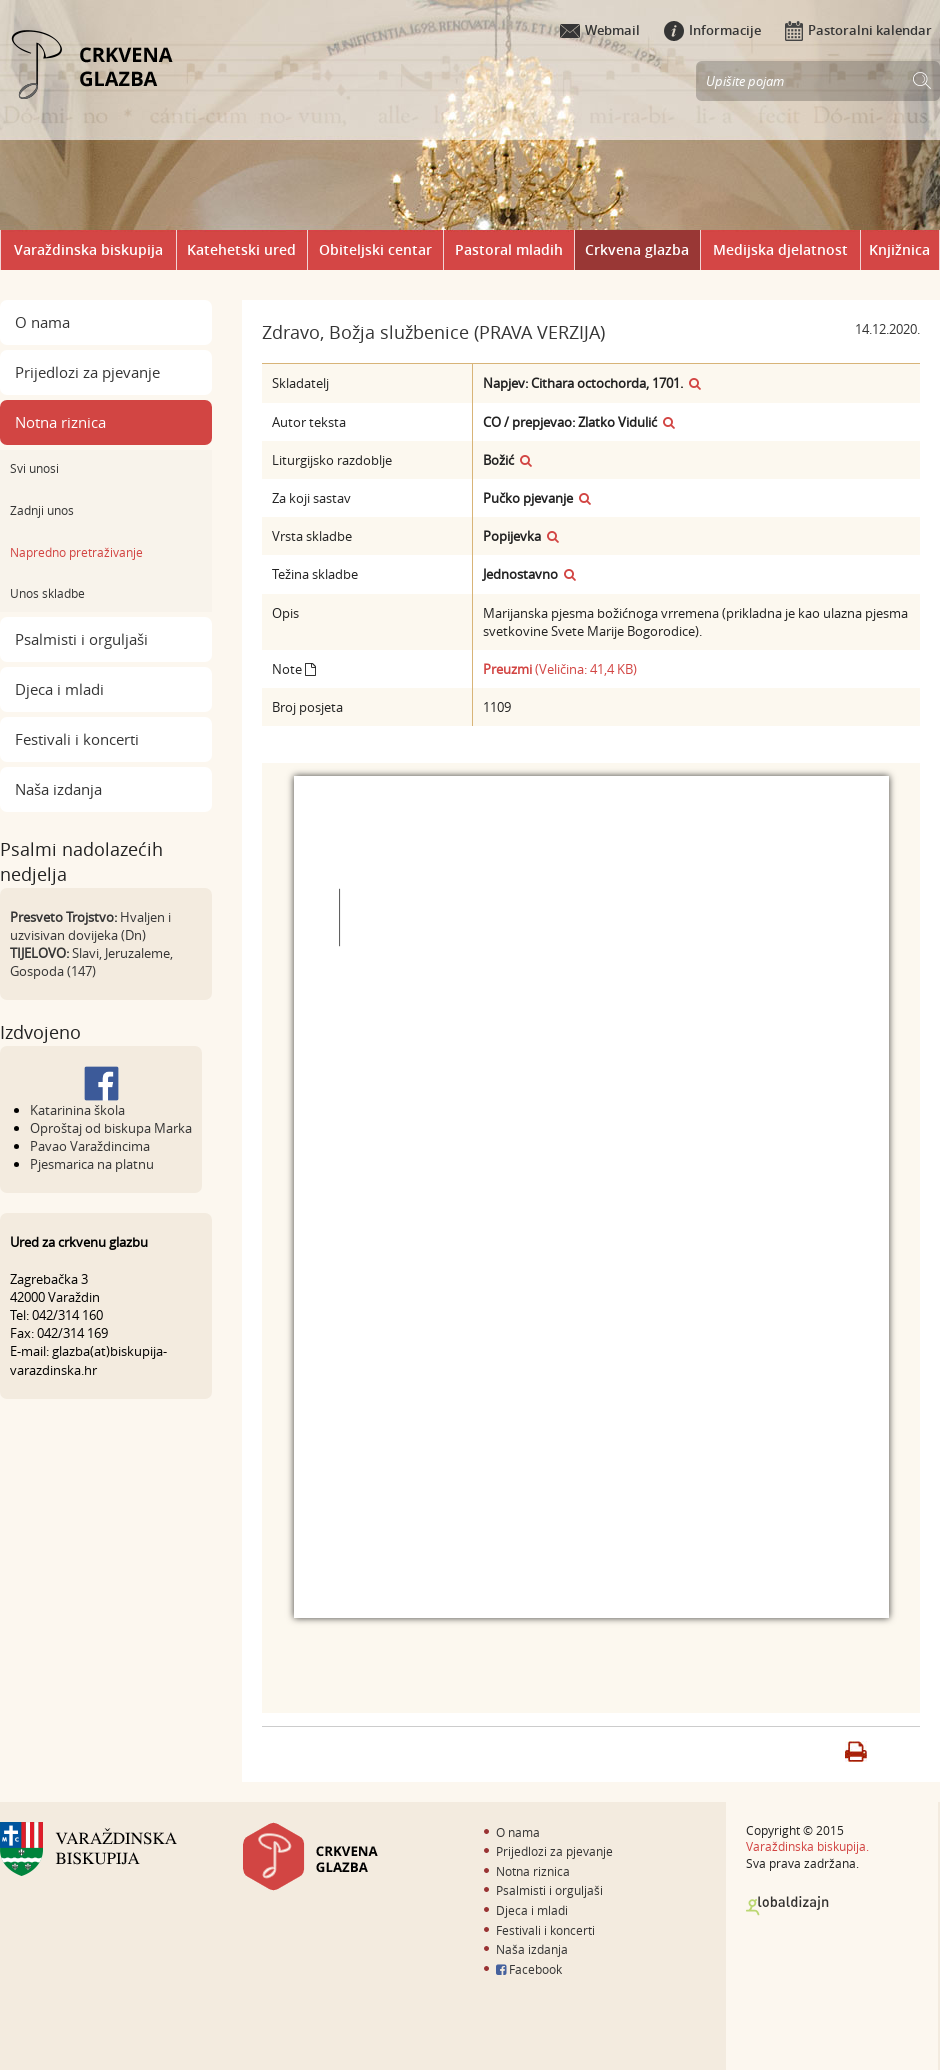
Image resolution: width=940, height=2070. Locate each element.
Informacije (712, 30)
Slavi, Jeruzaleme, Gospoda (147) (91, 962)
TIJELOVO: (39, 953)
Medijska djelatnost (780, 249)
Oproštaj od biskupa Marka (111, 1128)
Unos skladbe (47, 593)
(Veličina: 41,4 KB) (560, 669)
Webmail (600, 30)
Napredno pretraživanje (76, 552)
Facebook (529, 1969)
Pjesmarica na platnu (92, 1164)
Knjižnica (899, 249)
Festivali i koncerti (77, 739)
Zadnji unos (42, 510)
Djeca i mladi (59, 689)
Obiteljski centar (375, 249)
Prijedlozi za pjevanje (87, 372)
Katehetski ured (241, 249)
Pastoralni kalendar (858, 30)
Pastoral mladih (509, 249)
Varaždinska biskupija (88, 249)
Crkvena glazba (637, 249)
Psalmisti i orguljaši (81, 639)
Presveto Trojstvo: (63, 917)
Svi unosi (34, 468)
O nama (42, 322)
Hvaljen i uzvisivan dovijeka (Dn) (90, 926)
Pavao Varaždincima (90, 1146)
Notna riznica (60, 422)
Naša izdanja (58, 789)
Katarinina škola (77, 1110)
